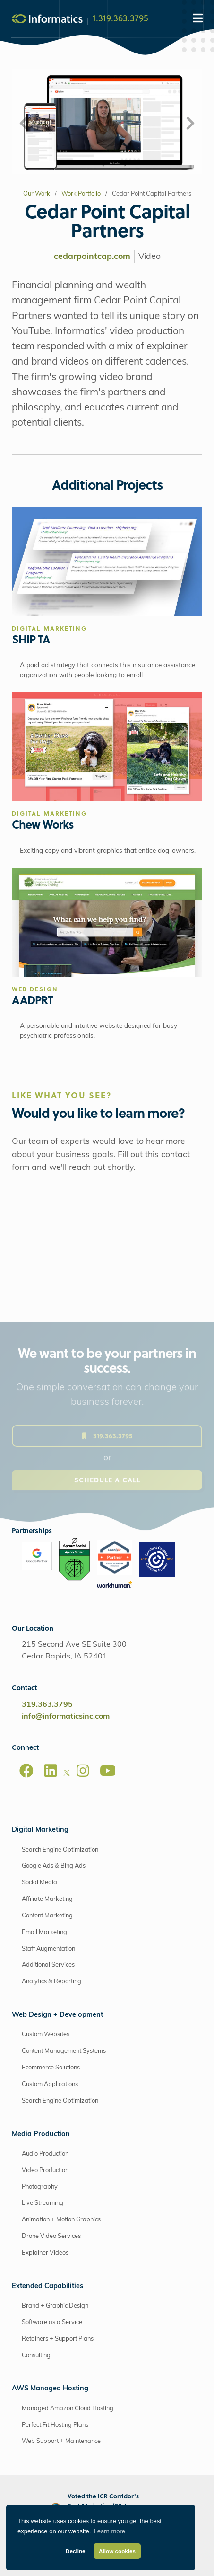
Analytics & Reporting (51, 1982)
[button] (23, 124)
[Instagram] (83, 1771)
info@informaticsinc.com (66, 1716)
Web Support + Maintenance (61, 2441)
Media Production (41, 2134)
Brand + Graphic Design (55, 2306)
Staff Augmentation (48, 1949)
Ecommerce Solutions (51, 2068)
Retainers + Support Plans (58, 2339)
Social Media (39, 1883)
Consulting (36, 2356)
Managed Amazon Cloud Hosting (67, 2409)
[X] (66, 1774)
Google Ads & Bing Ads (54, 1866)
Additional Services (48, 1965)
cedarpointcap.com (92, 257)
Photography (40, 2187)
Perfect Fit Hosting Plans (55, 2425)
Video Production (45, 2170)
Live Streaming (42, 2203)
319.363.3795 (47, 1705)
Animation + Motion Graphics (61, 2220)
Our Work (36, 194)
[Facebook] (26, 1771)
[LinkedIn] (50, 1771)
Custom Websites (45, 2035)
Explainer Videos (45, 2253)
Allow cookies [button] (117, 2551)
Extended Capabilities (47, 2286)
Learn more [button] (109, 2531)
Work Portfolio (81, 194)
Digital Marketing (40, 1830)
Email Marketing (44, 1932)
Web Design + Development (57, 2015)
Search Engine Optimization (60, 1850)
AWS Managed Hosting (50, 2388)
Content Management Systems (64, 2051)
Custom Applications (50, 2084)
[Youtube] (107, 1771)
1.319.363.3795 (120, 17)
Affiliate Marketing (47, 1899)
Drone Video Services (51, 2236)
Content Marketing (47, 1916)
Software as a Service (52, 2322)
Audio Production (45, 2154)
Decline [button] (76, 2551)
